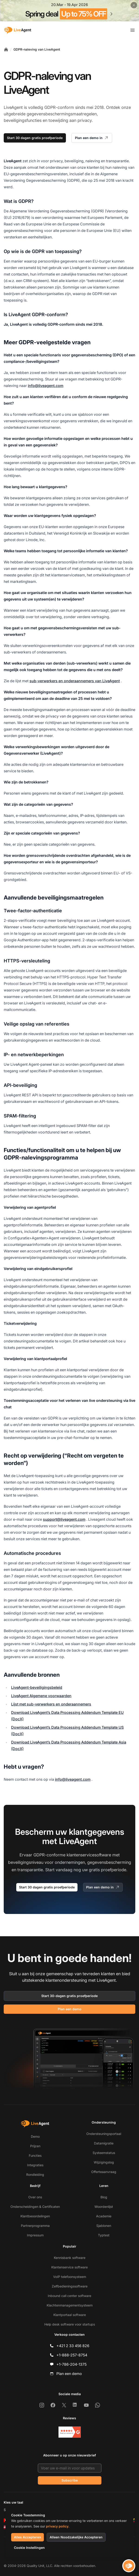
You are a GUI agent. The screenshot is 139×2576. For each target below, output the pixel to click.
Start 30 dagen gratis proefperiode (35, 138)
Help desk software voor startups (69, 2324)
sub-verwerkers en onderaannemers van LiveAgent (74, 681)
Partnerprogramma (35, 2226)
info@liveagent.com (45, 385)
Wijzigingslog (104, 2162)
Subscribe (69, 2480)
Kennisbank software (69, 2258)
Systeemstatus (104, 2153)
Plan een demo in (92, 138)
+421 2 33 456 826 (72, 2345)
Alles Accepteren (27, 2537)
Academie (103, 2216)
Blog (103, 2197)
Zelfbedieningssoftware (69, 2286)
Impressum (35, 2235)
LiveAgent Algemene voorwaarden (41, 1695)
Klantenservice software (69, 2267)
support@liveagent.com (64, 1519)
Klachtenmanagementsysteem (70, 2305)
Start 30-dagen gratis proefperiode (69, 1996)
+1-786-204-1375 (71, 2364)
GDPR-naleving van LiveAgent (36, 49)
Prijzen (35, 2146)
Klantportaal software (69, 2315)
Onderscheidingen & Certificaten (35, 2207)
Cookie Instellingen (29, 2548)
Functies (35, 2155)
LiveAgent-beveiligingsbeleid (36, 1687)
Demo (35, 2136)
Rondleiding (35, 2174)
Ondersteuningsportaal (103, 2134)
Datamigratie (103, 2143)
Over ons (35, 2197)
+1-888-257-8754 (71, 2355)
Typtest (104, 2235)
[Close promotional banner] (134, 5)
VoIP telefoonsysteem (69, 2277)
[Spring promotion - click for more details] (69, 10)
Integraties (35, 2165)
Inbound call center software (69, 2296)
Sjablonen (103, 2226)
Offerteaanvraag (103, 2172)
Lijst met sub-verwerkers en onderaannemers (51, 1704)
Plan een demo (69, 2009)
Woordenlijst (103, 2207)
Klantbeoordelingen (35, 2216)
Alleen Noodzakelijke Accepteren (76, 2537)
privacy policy (57, 2526)
